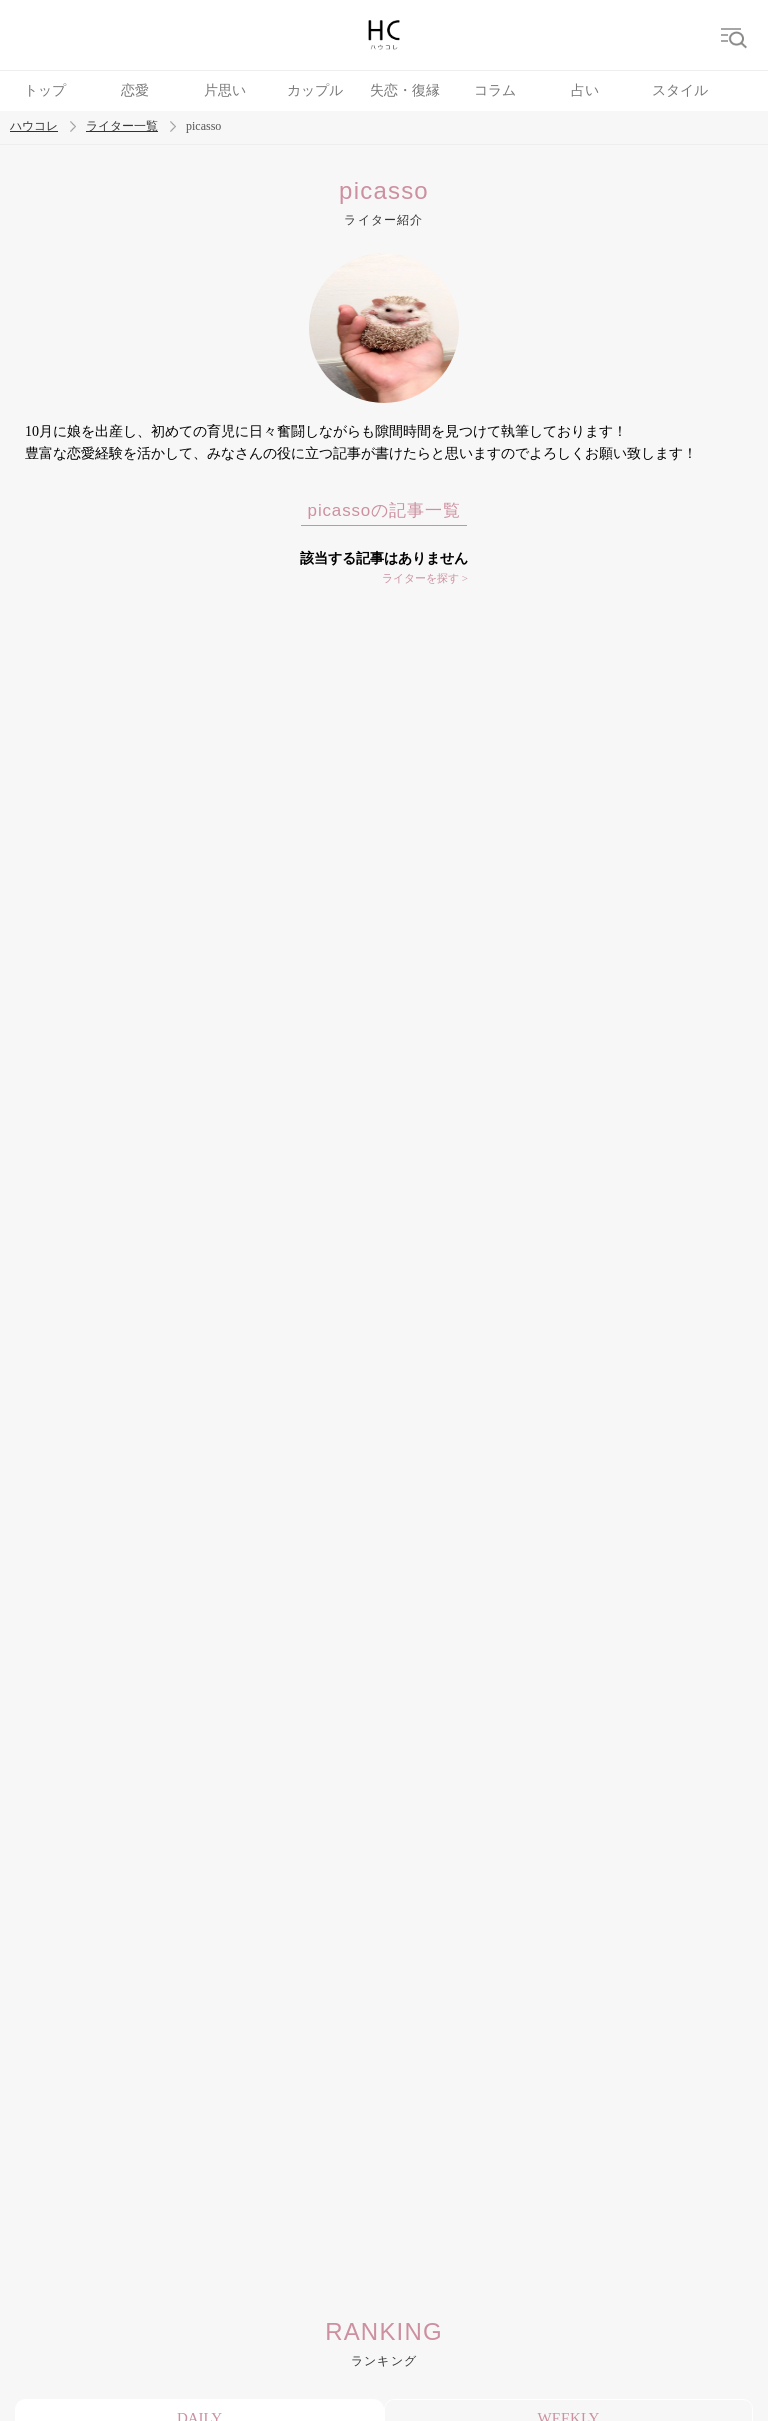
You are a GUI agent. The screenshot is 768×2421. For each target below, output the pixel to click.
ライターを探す (420, 578)
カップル (315, 90)
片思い (225, 90)
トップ (45, 90)
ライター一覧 (122, 126)
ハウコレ (34, 126)
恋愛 (135, 90)
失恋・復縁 (405, 90)
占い (585, 90)
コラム (495, 90)
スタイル (680, 90)
